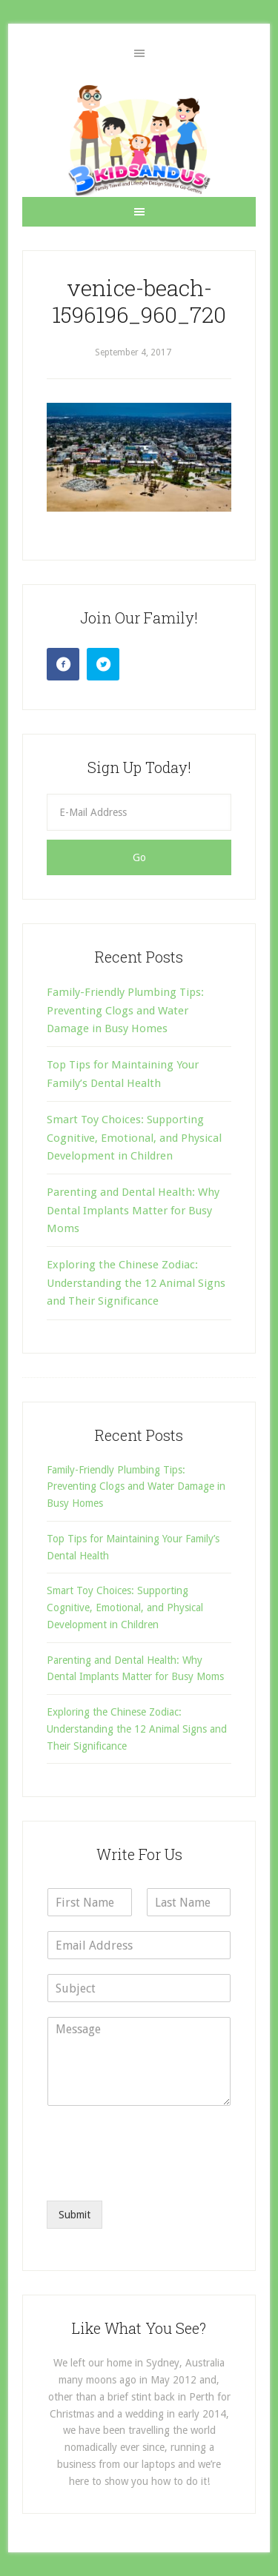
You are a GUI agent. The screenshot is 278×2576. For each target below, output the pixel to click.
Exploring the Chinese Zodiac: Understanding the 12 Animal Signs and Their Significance (136, 1283)
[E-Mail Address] (139, 812)
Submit (74, 2215)
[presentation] (159, 2176)
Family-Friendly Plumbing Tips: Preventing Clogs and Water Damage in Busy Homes (125, 1010)
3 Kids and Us (139, 139)
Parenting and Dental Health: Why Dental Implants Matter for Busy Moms (133, 1210)
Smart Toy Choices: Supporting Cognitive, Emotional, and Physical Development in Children (134, 1137)
